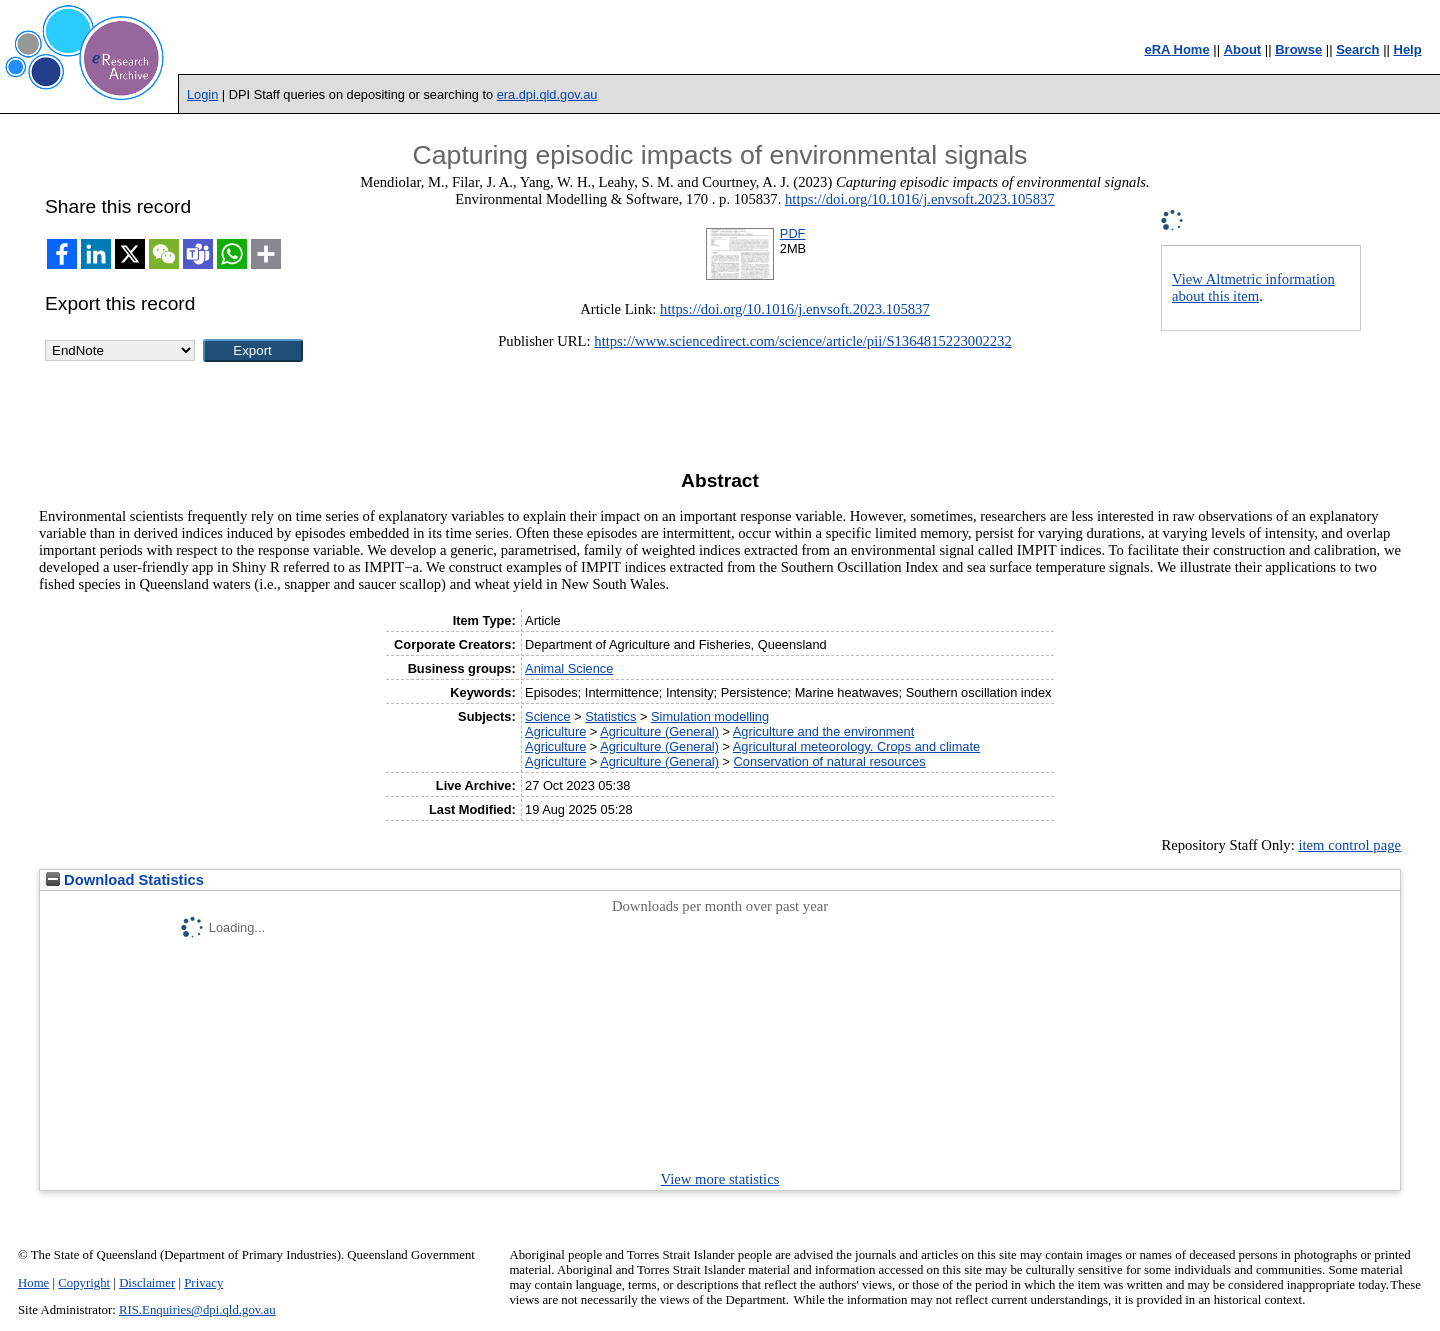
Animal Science (569, 668)
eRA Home (1176, 49)
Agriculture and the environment (823, 731)
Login (202, 94)
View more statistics (720, 1179)
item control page (1349, 845)
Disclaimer (147, 1283)
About (1243, 49)
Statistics (610, 716)
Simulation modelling (710, 716)
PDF (793, 233)
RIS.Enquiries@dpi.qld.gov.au (197, 1310)
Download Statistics (125, 880)
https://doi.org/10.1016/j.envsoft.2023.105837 (920, 199)
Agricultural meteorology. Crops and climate (856, 746)
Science (548, 716)
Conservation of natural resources (830, 761)
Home (33, 1283)
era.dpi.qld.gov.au (547, 94)
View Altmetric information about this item (1253, 287)
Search (1357, 49)
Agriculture (555, 731)
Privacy (203, 1283)
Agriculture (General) (659, 731)
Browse (1298, 49)
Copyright (84, 1283)
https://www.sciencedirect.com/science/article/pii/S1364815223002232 (802, 341)
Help (1408, 49)
